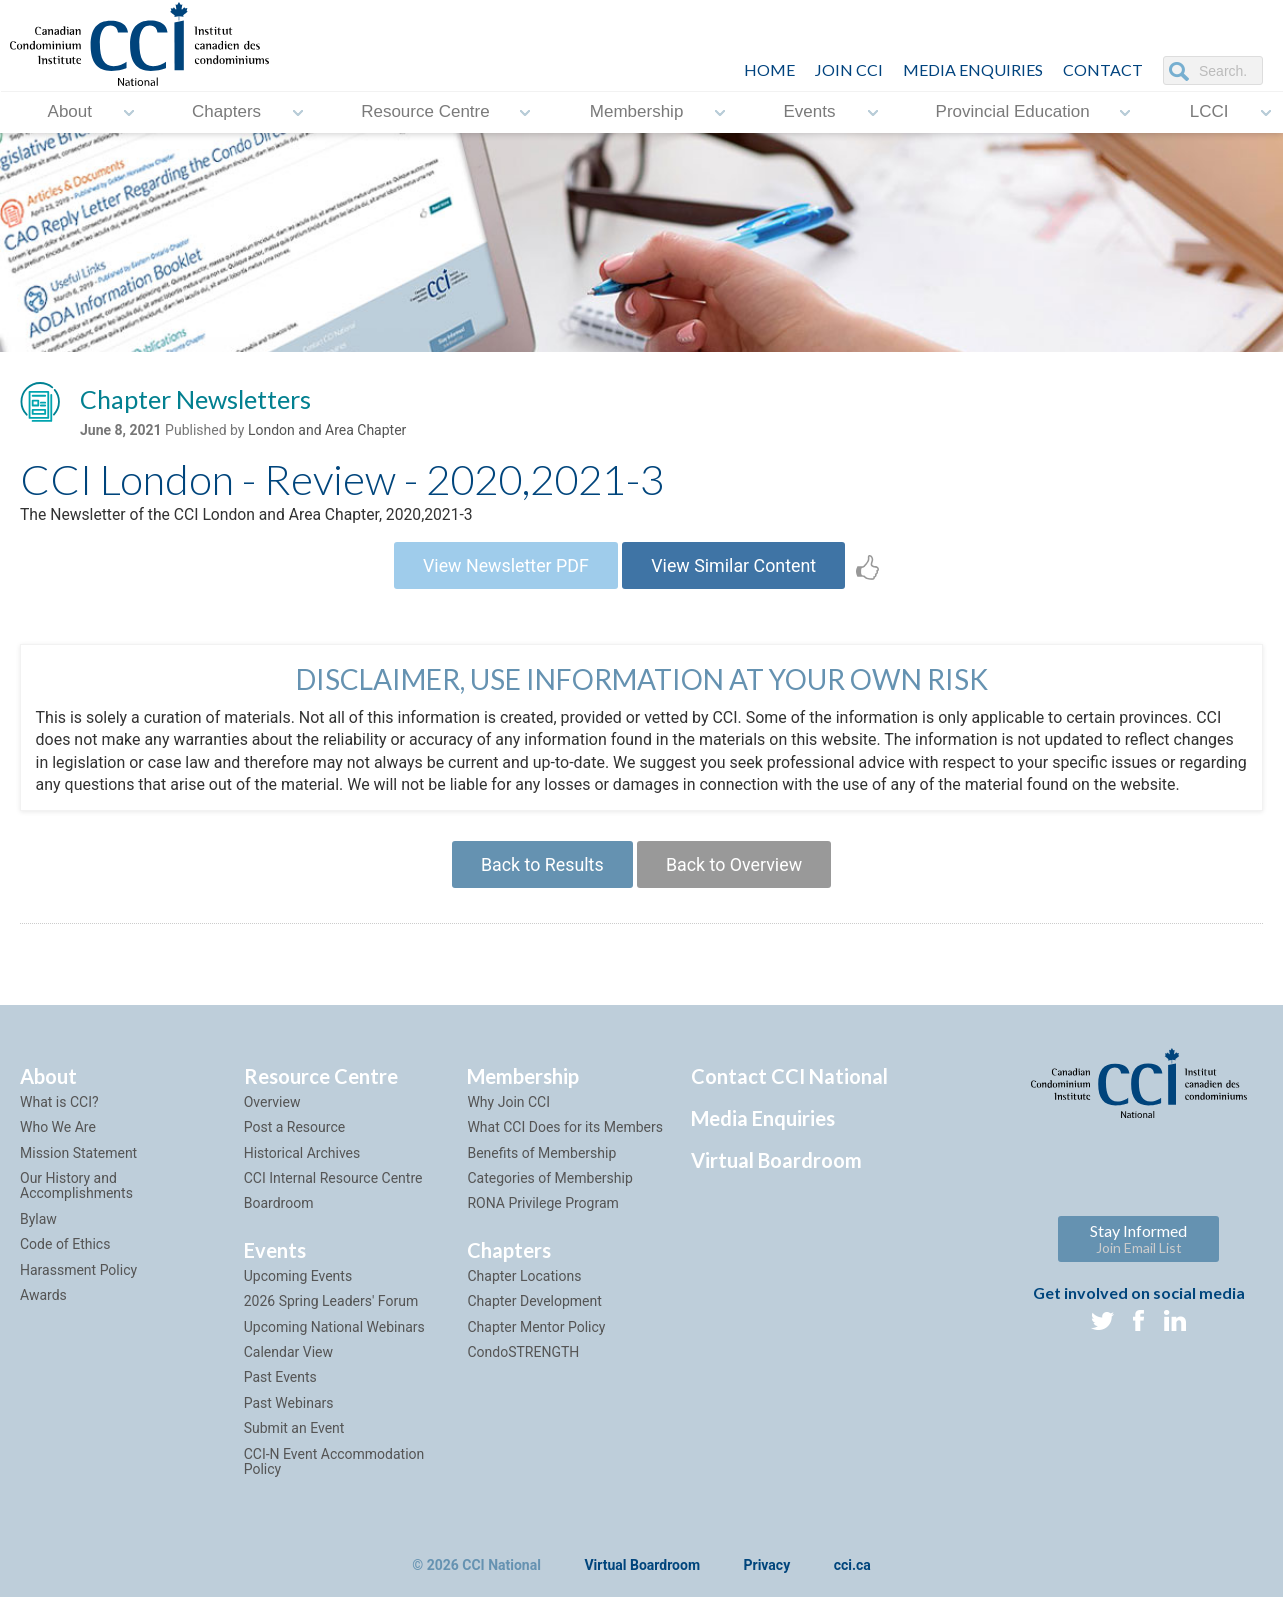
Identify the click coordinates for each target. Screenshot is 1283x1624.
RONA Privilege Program (542, 1231)
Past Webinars (289, 1430)
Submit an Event (294, 1455)
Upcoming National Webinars (334, 1354)
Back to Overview (735, 890)
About (70, 112)
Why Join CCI (508, 1129)
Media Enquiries (973, 69)
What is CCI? (59, 1129)
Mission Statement (78, 1180)
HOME (769, 69)
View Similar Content (735, 567)
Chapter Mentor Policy (536, 1354)
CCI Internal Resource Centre (333, 1205)
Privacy (767, 1592)
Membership (637, 112)
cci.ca (852, 1592)
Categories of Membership (549, 1205)
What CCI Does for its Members (565, 1154)
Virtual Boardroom (776, 1187)
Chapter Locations (524, 1303)
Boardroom (279, 1231)
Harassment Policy (78, 1297)
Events (809, 112)
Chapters (226, 112)
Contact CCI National (789, 1103)
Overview (272, 1129)
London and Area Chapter (327, 431)
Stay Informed (1138, 1265)
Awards (43, 1322)
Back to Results (541, 890)
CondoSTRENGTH (523, 1379)
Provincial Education (1013, 112)
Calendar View (288, 1379)
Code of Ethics (65, 1271)
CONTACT (1103, 69)
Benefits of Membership (541, 1180)
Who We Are (58, 1154)
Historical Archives (302, 1180)
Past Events (280, 1404)
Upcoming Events (298, 1303)
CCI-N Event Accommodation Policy (334, 1488)
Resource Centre (425, 112)
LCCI (1209, 112)
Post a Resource (294, 1154)
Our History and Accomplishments (76, 1212)
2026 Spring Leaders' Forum (331, 1328)
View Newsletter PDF (505, 567)
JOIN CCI (849, 69)
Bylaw (38, 1246)
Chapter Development (534, 1328)
